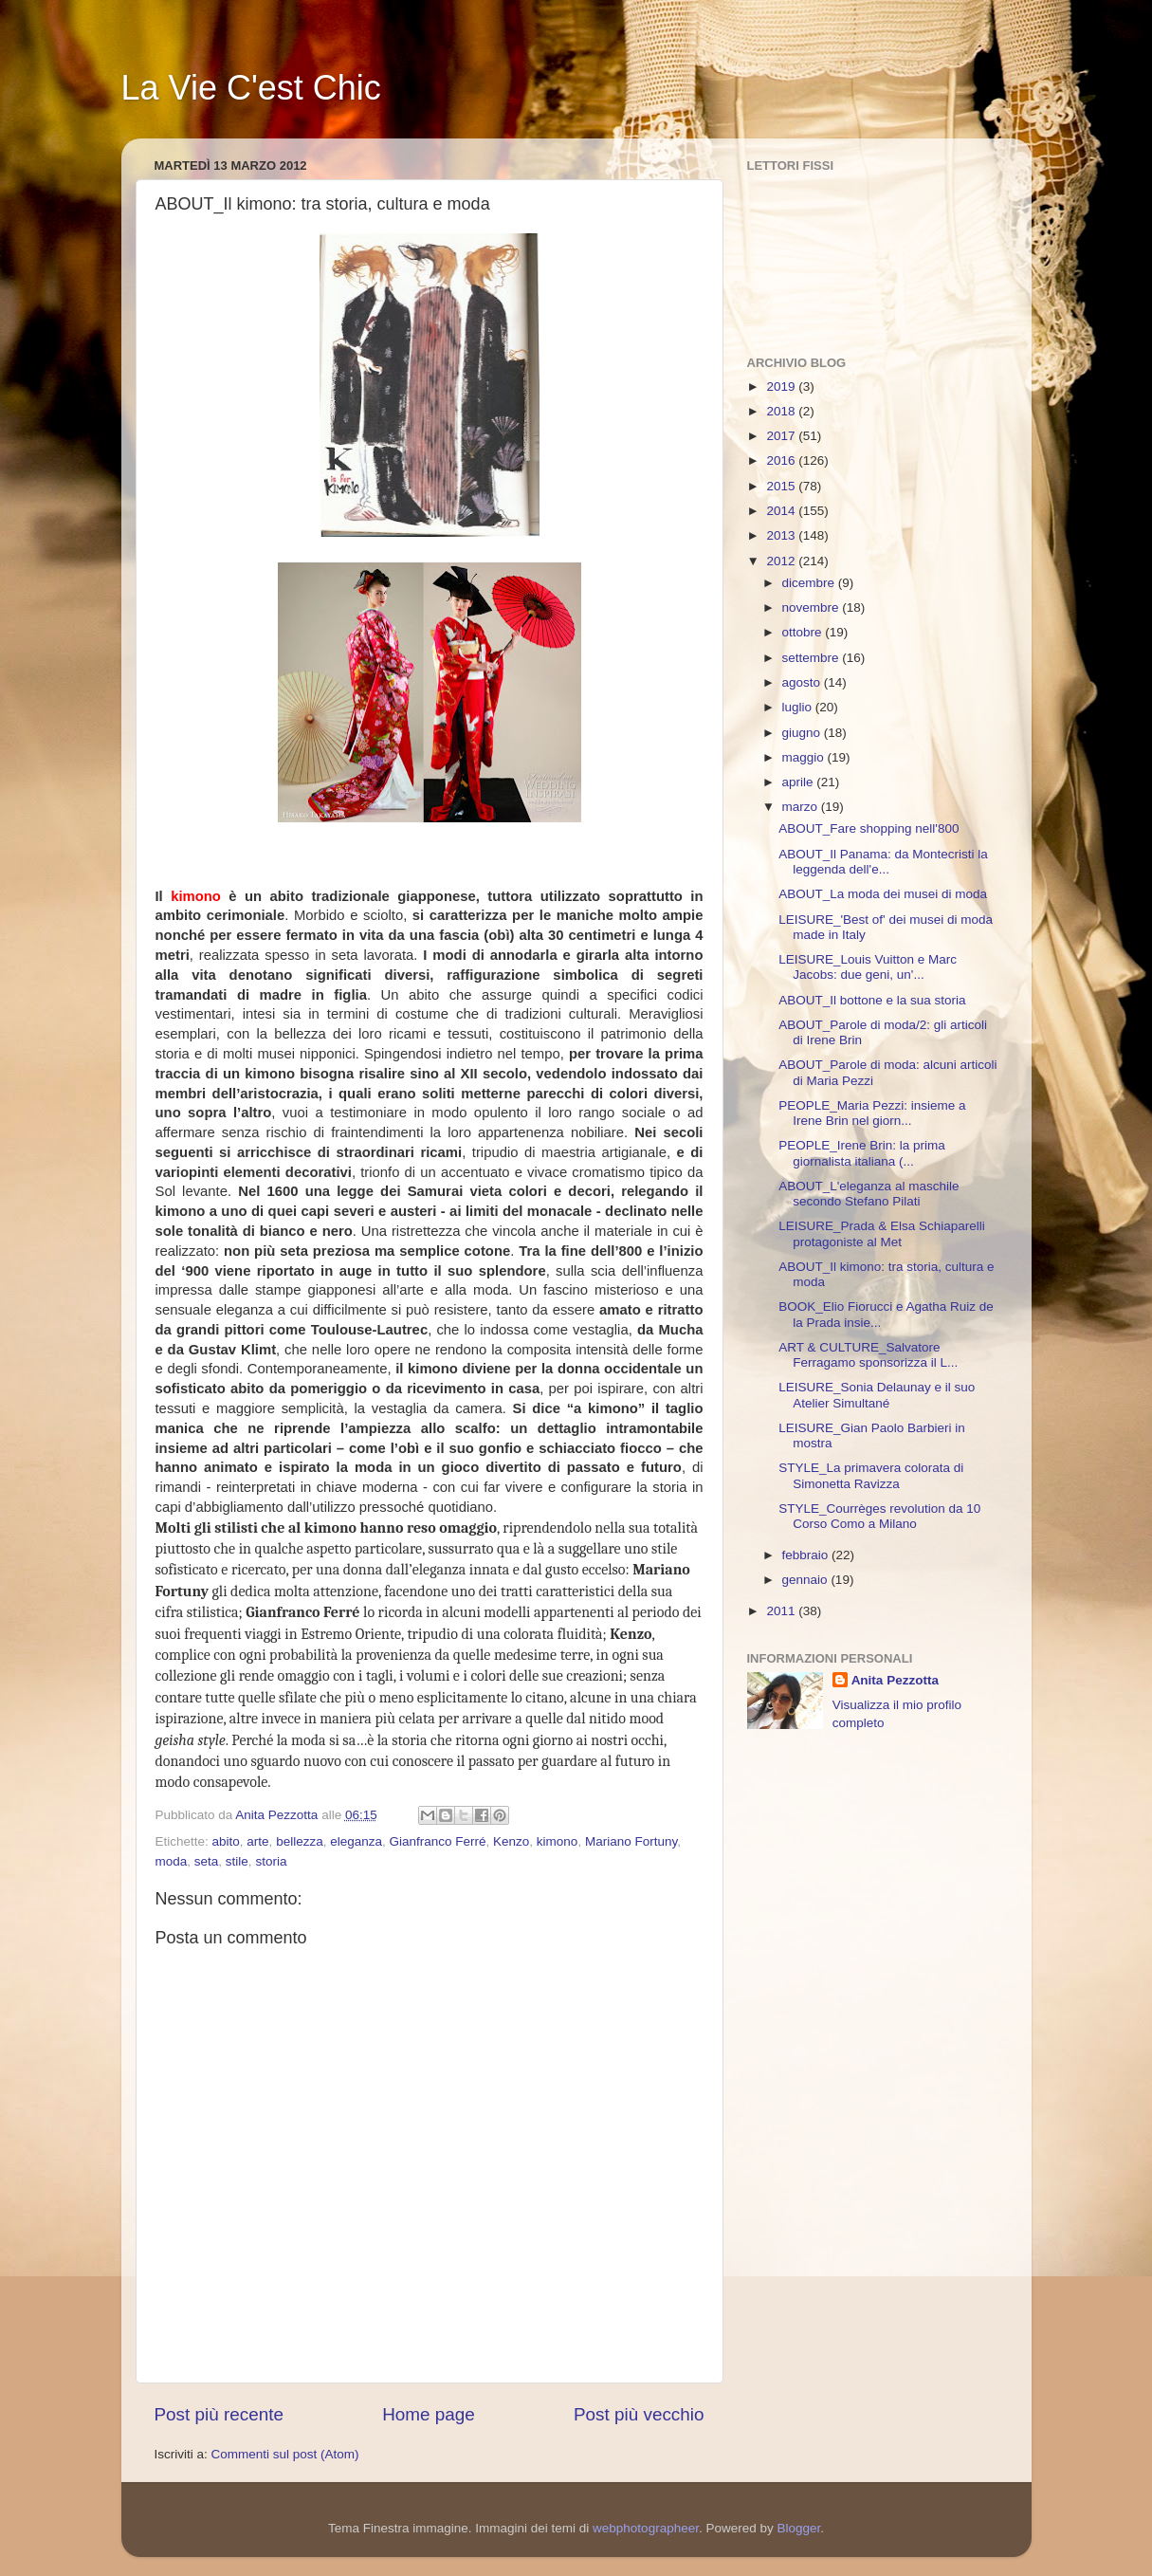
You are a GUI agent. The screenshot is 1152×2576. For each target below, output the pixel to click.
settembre (812, 658)
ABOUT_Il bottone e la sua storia (871, 1000)
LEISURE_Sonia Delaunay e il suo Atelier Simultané (876, 1394)
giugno (803, 733)
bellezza (299, 1841)
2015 (782, 486)
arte (257, 1841)
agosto (803, 682)
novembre (812, 607)
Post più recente (219, 2414)
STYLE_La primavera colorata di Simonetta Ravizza (870, 1475)
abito (226, 1841)
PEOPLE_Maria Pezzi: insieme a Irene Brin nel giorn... (871, 1113)
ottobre (804, 632)
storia (270, 1861)
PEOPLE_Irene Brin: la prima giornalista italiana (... (861, 1153)
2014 (782, 511)
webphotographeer (646, 2528)
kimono (557, 1841)
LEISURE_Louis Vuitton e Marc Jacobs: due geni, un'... (867, 967)
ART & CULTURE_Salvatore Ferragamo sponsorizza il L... (868, 1355)
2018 (782, 411)
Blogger (798, 2528)
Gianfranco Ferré (438, 1841)
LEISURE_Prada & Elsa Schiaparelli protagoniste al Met (881, 1233)
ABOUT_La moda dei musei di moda (882, 894)
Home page (428, 2414)
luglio (798, 707)
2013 (782, 535)
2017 (782, 436)
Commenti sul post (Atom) (285, 2454)
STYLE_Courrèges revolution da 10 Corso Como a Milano (879, 1516)
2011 (782, 1611)
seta (206, 1861)
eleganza (356, 1841)
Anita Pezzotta (895, 1680)
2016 (782, 460)
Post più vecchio (639, 2414)
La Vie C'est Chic (251, 87)
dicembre (810, 583)
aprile (799, 782)
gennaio (807, 1580)
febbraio (807, 1555)
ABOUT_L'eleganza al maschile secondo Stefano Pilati (868, 1193)
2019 (782, 386)
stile (237, 1861)
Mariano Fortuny (631, 1841)
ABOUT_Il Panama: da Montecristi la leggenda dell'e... (883, 861)
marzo (801, 807)
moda (171, 1861)
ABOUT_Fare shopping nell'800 (868, 828)
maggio (805, 757)
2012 (782, 561)
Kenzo (511, 1841)
